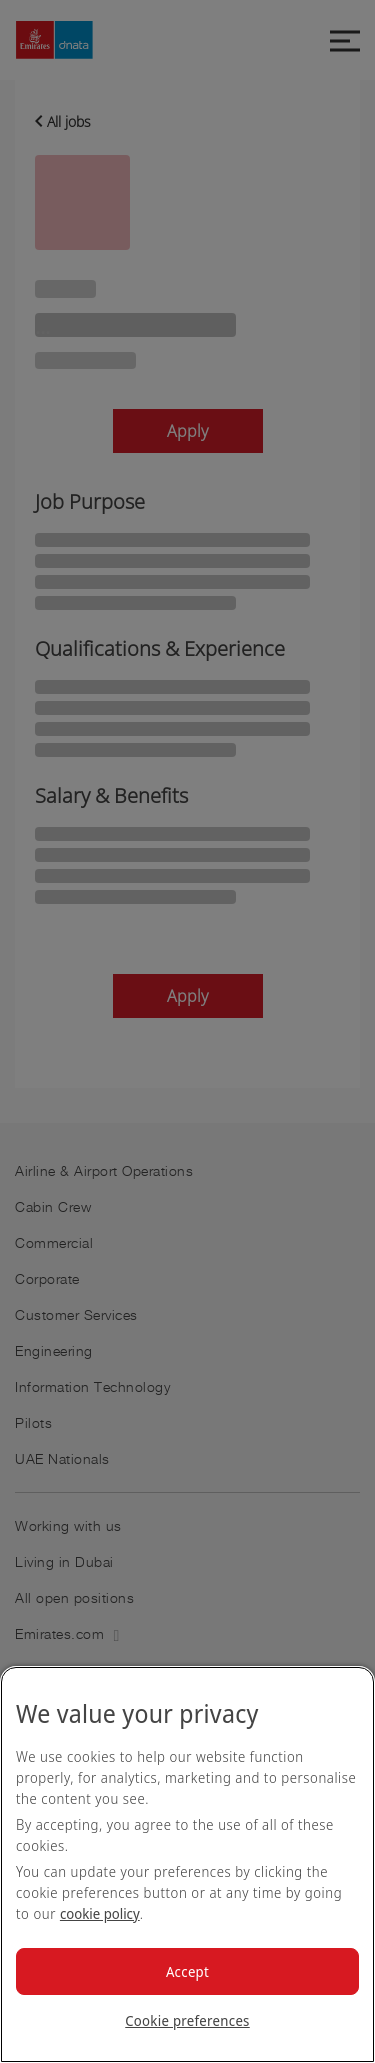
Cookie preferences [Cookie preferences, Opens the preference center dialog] (187, 2020)
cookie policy (100, 1913)
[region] (187, 1864)
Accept (187, 1971)
